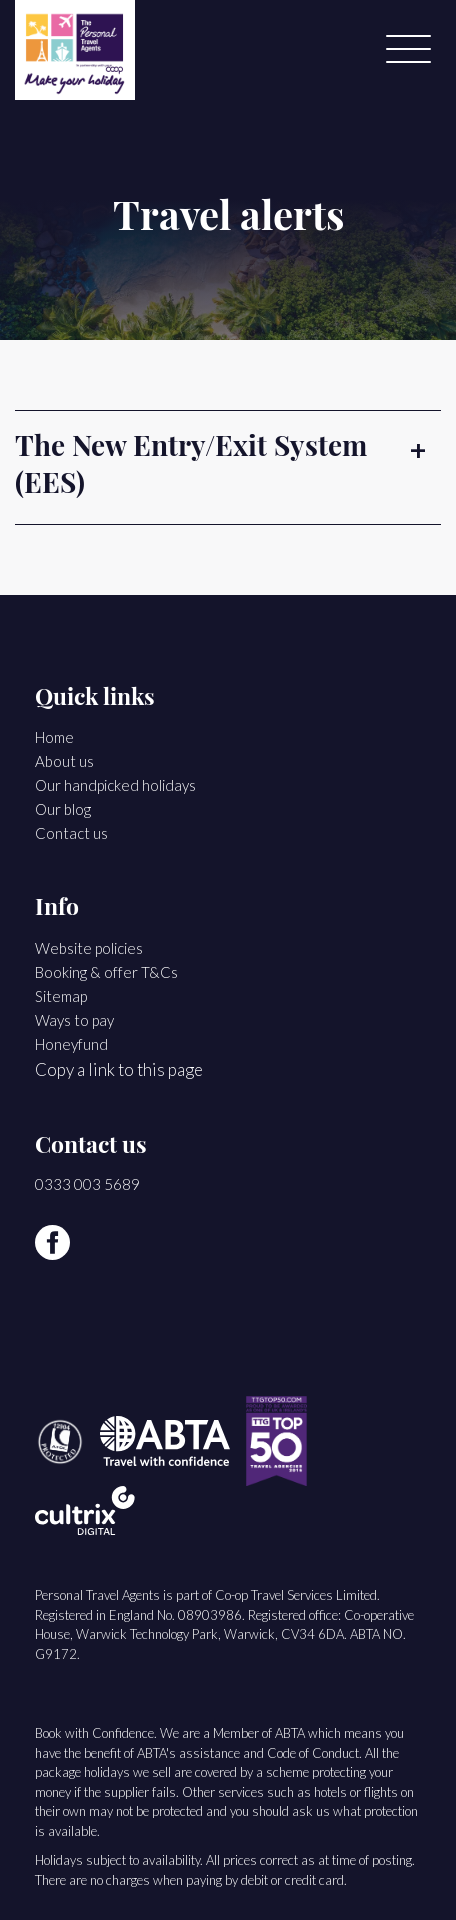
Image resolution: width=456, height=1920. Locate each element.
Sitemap (61, 996)
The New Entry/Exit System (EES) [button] (191, 467)
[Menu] (408, 50)
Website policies (89, 948)
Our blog (63, 809)
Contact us (71, 833)
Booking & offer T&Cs (106, 972)
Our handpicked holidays (115, 785)
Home (54, 737)
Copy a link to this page (119, 1069)
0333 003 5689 (87, 1184)
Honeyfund (71, 1044)
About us (64, 761)
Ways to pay (74, 1020)
